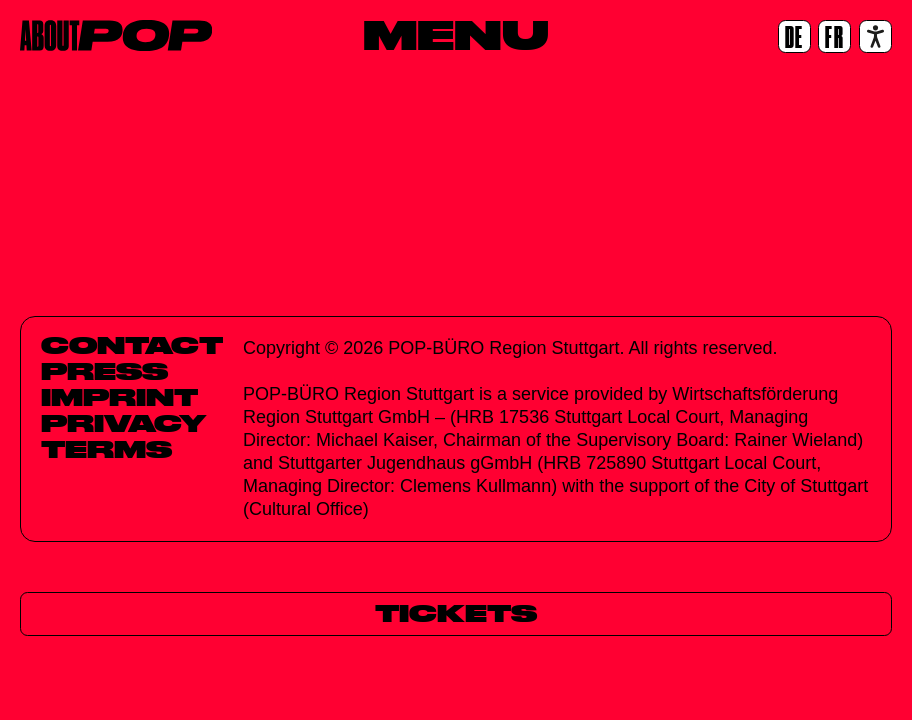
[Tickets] (456, 613)
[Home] (116, 35)
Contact (132, 345)
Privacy (123, 423)
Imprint (119, 397)
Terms (106, 449)
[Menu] (456, 34)
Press (104, 371)
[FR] (834, 36)
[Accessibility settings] (875, 36)
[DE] (794, 36)
